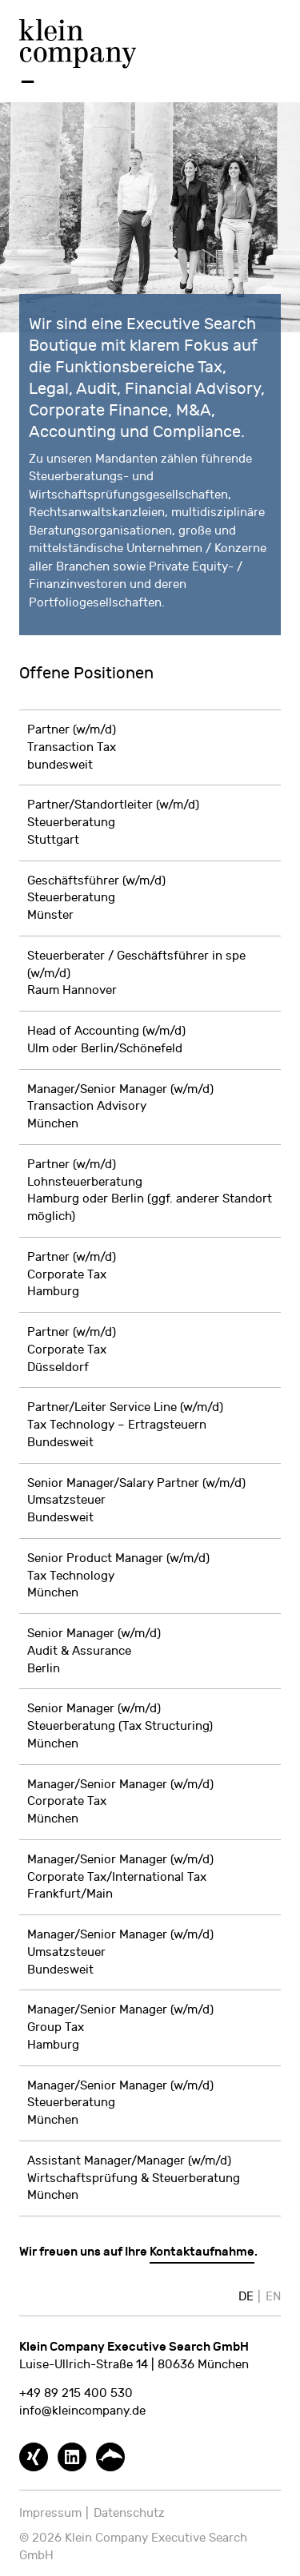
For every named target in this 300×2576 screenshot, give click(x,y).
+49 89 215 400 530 (76, 2393)
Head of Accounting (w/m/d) (106, 1031)
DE (246, 2297)
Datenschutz (129, 2513)
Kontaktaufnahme (202, 2252)
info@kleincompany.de (82, 2411)
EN (273, 2297)
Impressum (50, 2513)
